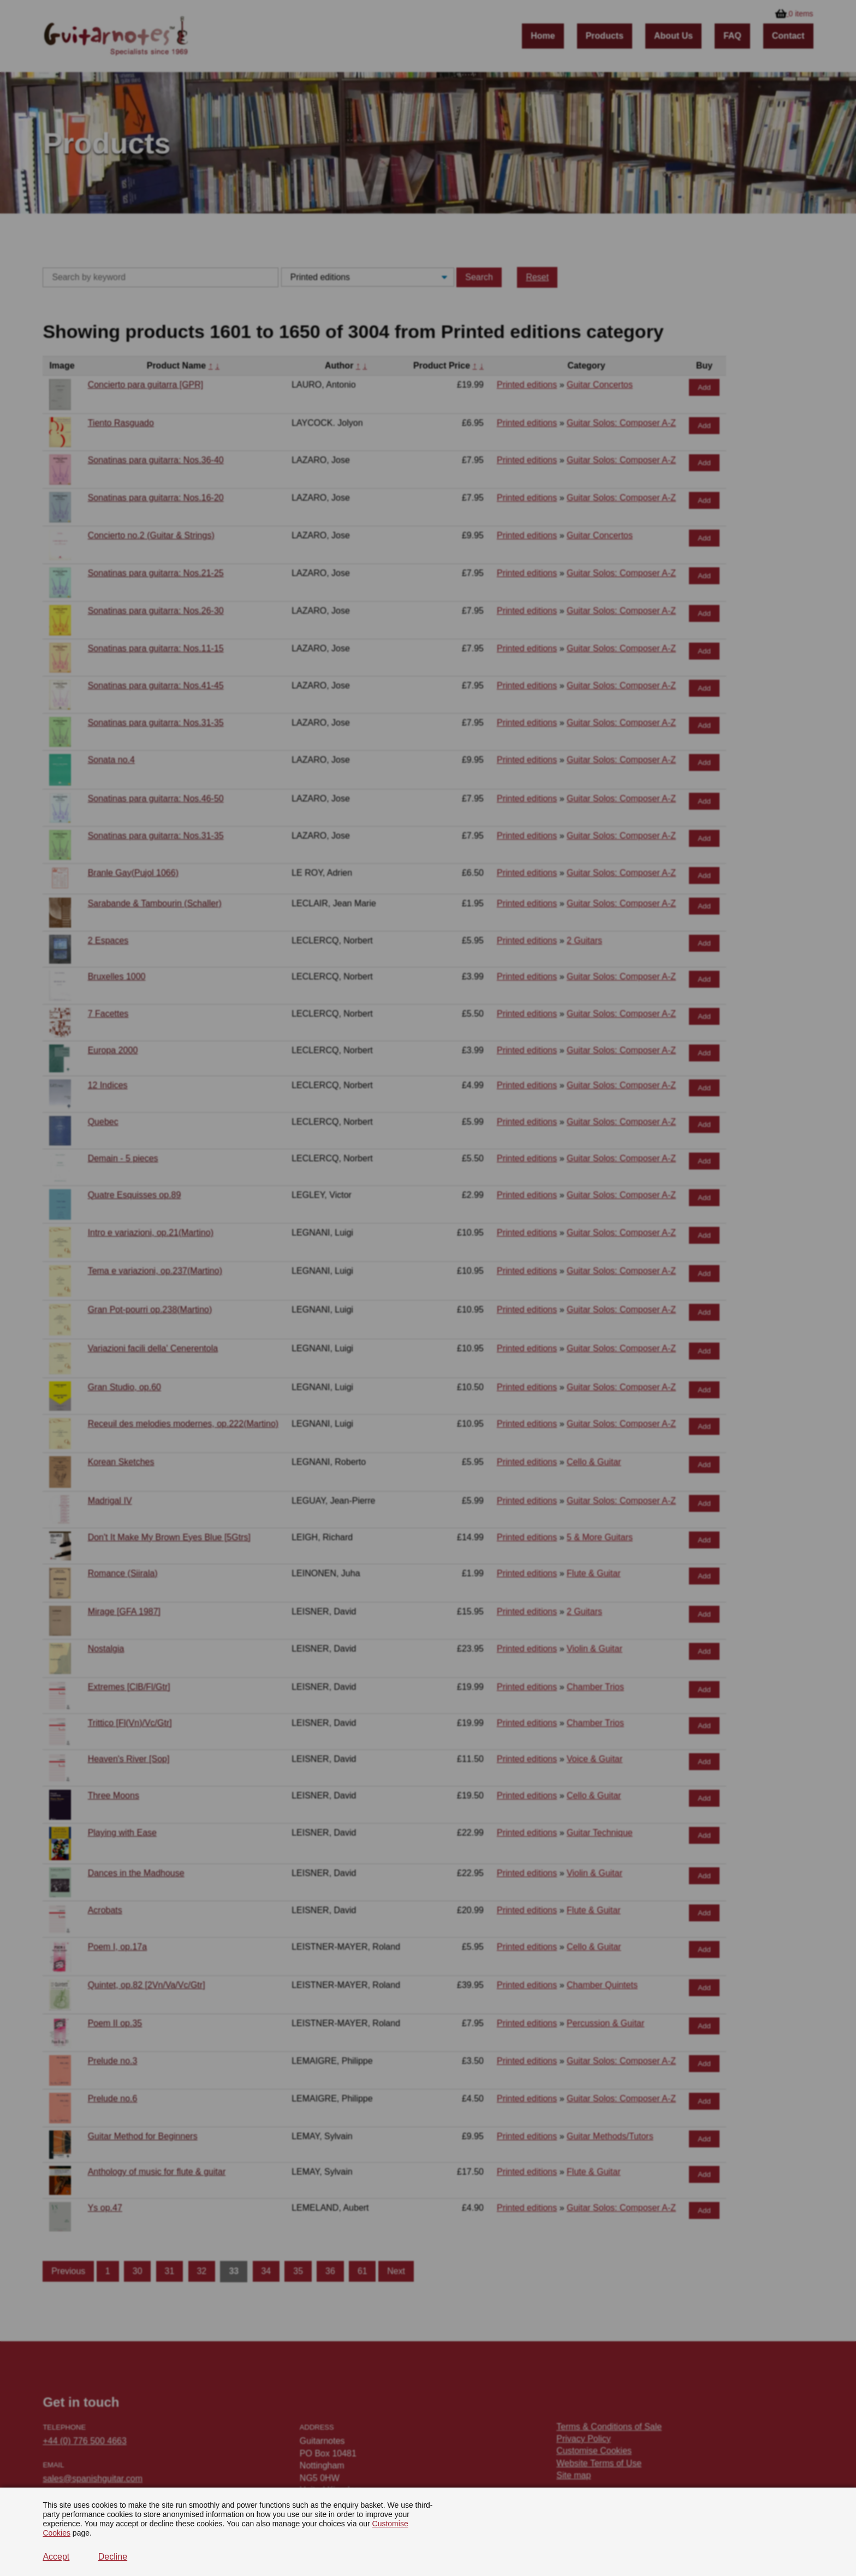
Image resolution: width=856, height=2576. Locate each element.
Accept (56, 2556)
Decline (112, 2556)
